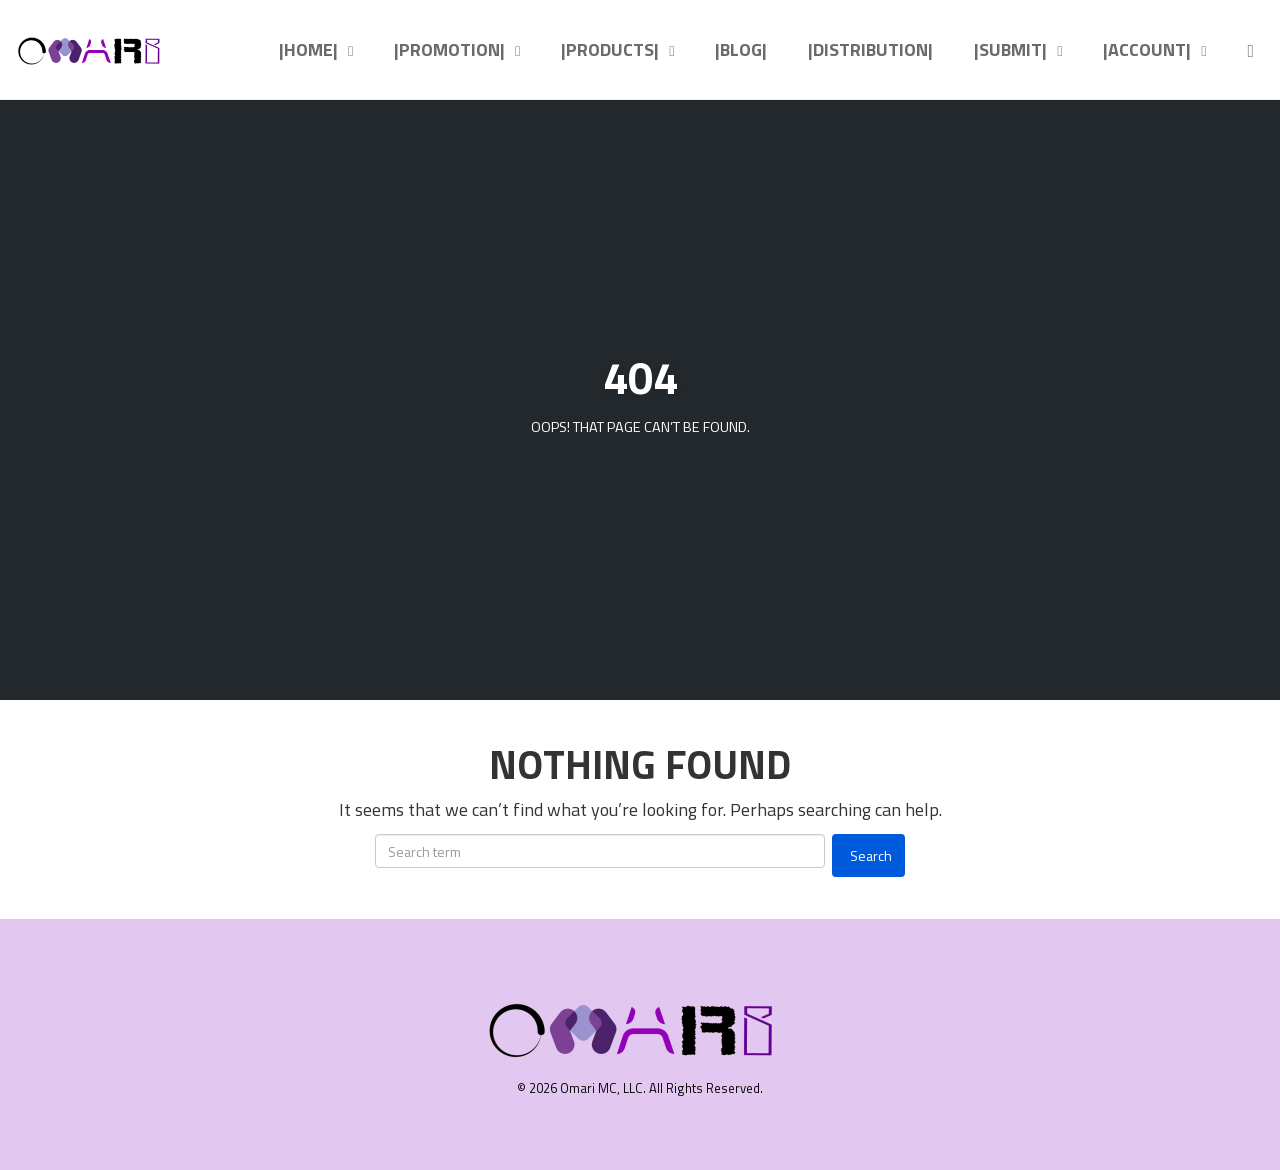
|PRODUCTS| (610, 49)
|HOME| (308, 49)
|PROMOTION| (449, 49)
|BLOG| (741, 49)
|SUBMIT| (1010, 49)
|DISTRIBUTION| (870, 49)
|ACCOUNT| (1147, 49)
